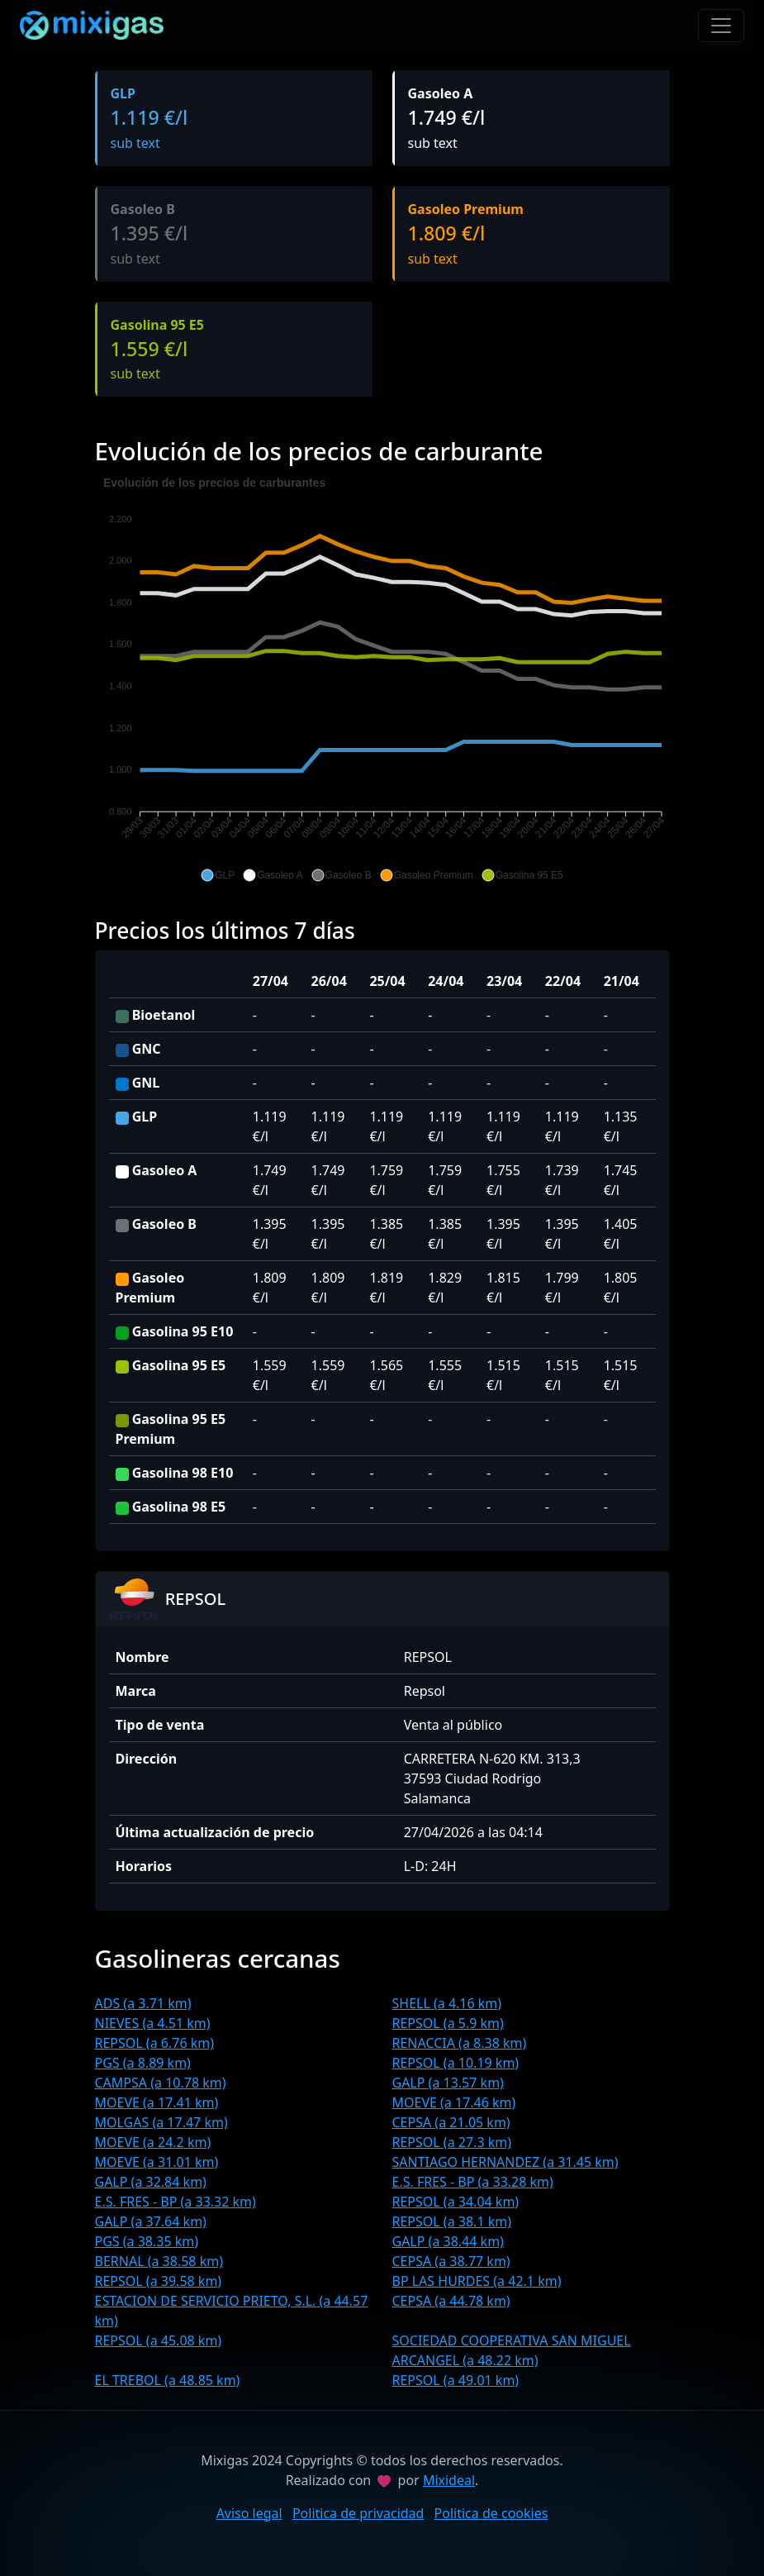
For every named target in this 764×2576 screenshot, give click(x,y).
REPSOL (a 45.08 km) (158, 2340)
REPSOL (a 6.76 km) (155, 2043)
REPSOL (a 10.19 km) (456, 2063)
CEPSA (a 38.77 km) (451, 2261)
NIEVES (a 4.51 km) (153, 2023)
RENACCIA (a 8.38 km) (459, 2043)
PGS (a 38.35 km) (147, 2241)
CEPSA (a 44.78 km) (451, 2301)
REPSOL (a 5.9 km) (448, 2023)
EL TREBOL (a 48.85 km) (167, 2380)
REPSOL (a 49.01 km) (456, 2380)
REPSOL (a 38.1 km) (452, 2221)
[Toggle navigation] (721, 25)
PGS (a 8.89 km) (143, 2063)
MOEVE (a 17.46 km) (454, 2102)
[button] (218, 875)
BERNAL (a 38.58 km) (159, 2261)
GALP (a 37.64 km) (150, 2221)
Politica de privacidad (358, 2513)
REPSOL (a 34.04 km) (456, 2202)
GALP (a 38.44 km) (448, 2241)
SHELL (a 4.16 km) (447, 2003)
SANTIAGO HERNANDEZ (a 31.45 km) (505, 2162)
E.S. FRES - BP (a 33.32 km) (175, 2202)
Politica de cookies (491, 2513)
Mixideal (449, 2480)
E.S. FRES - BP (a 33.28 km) (472, 2182)
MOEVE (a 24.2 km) (153, 2142)
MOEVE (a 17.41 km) (157, 2102)
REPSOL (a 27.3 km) (452, 2142)
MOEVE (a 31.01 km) (157, 2162)
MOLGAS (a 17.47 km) (161, 2122)
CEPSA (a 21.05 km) (451, 2122)
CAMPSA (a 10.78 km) (160, 2083)
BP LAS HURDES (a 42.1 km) (477, 2281)
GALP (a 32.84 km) (150, 2182)
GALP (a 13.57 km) (448, 2083)
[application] (382, 679)
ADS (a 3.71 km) (143, 2003)
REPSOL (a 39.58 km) (158, 2281)
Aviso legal (249, 2513)
